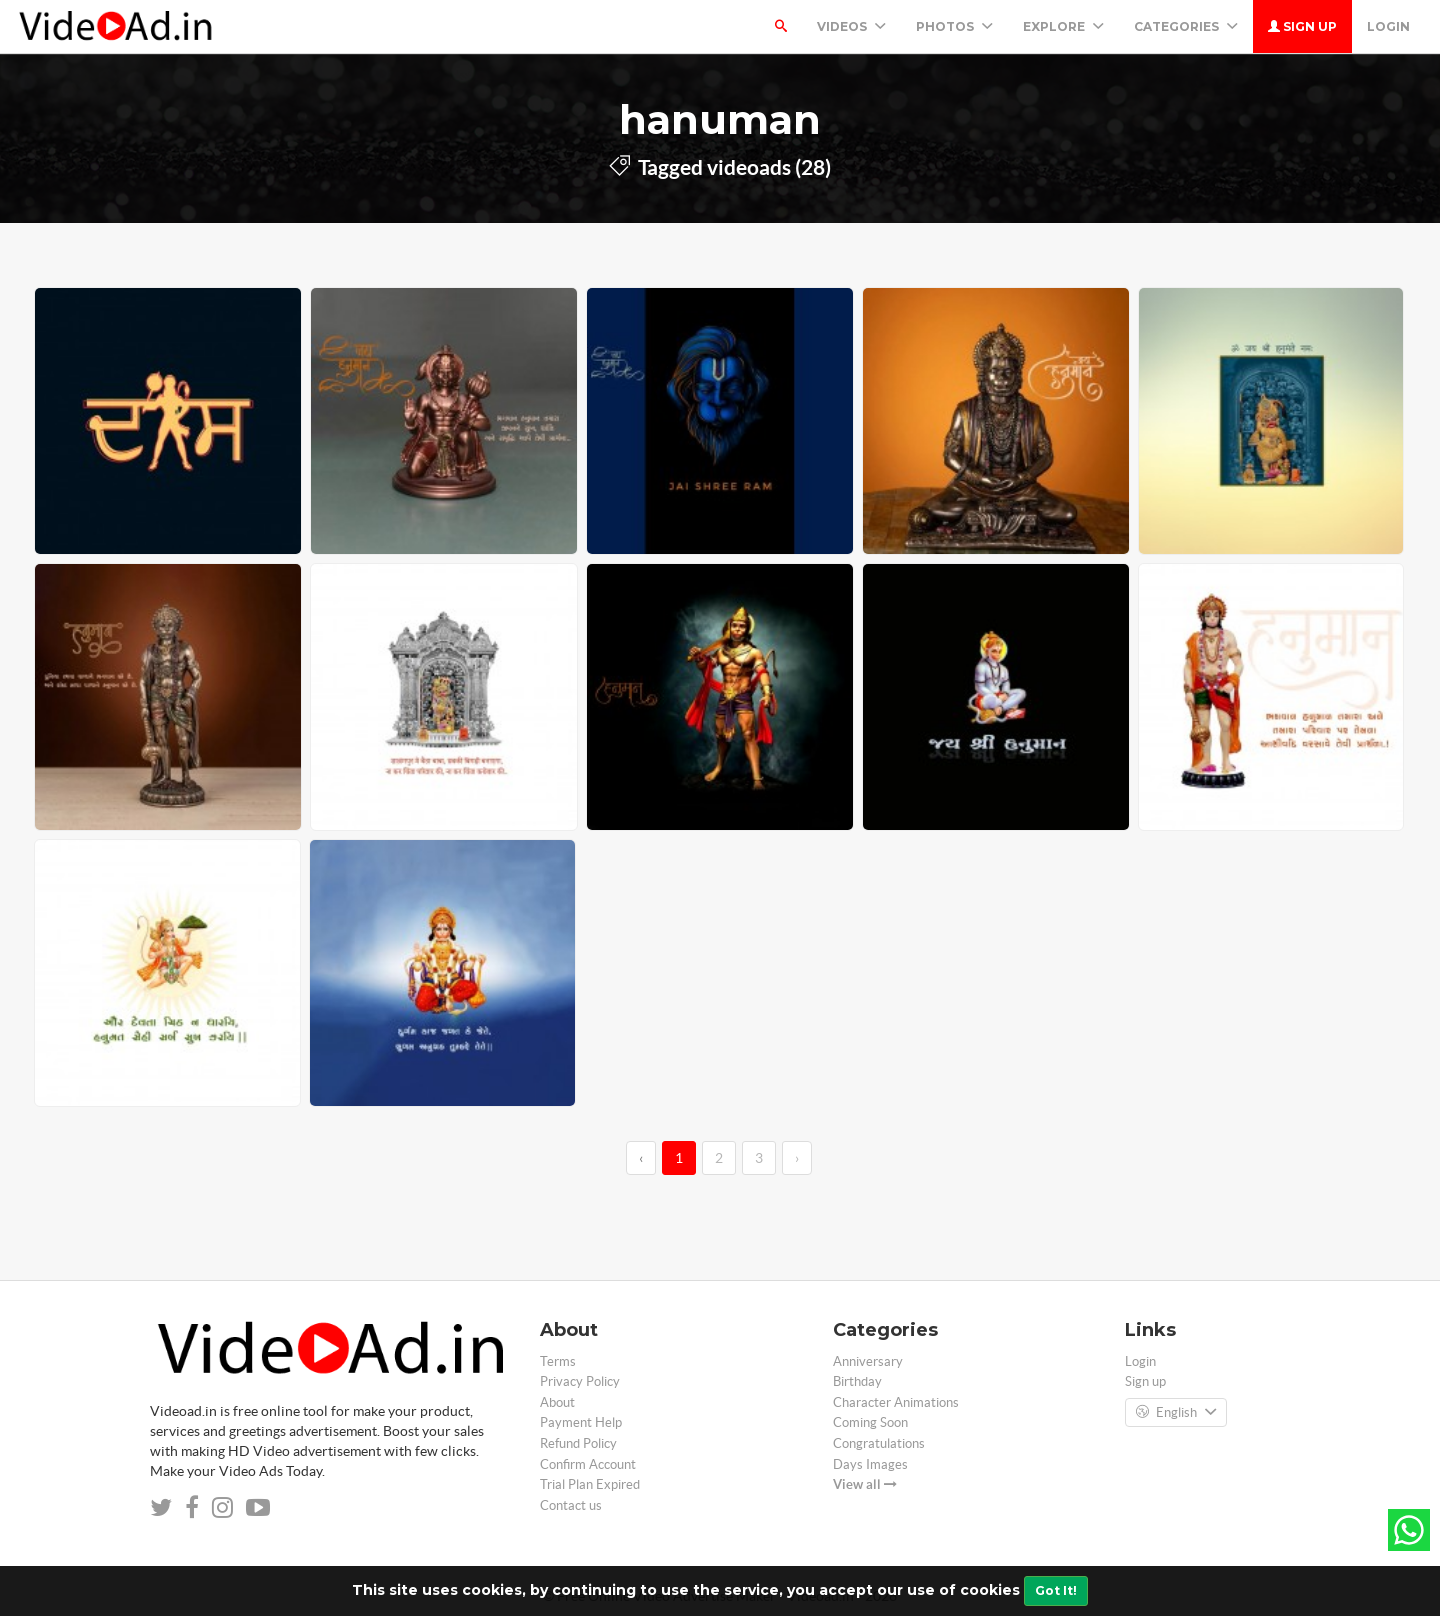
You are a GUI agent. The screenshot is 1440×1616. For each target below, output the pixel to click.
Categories (1186, 26)
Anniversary (868, 1361)
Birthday (857, 1381)
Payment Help (581, 1422)
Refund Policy (578, 1443)
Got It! (1056, 1590)
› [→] (797, 1158)
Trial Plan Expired (590, 1484)
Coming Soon (870, 1422)
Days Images (870, 1464)
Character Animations (896, 1402)
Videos (851, 26)
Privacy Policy (580, 1381)
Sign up (1302, 26)
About (557, 1402)
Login (1388, 26)
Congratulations (879, 1443)
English (1176, 1413)
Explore (1063, 26)
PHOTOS (954, 26)
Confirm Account (588, 1464)
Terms (558, 1361)
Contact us (571, 1505)
